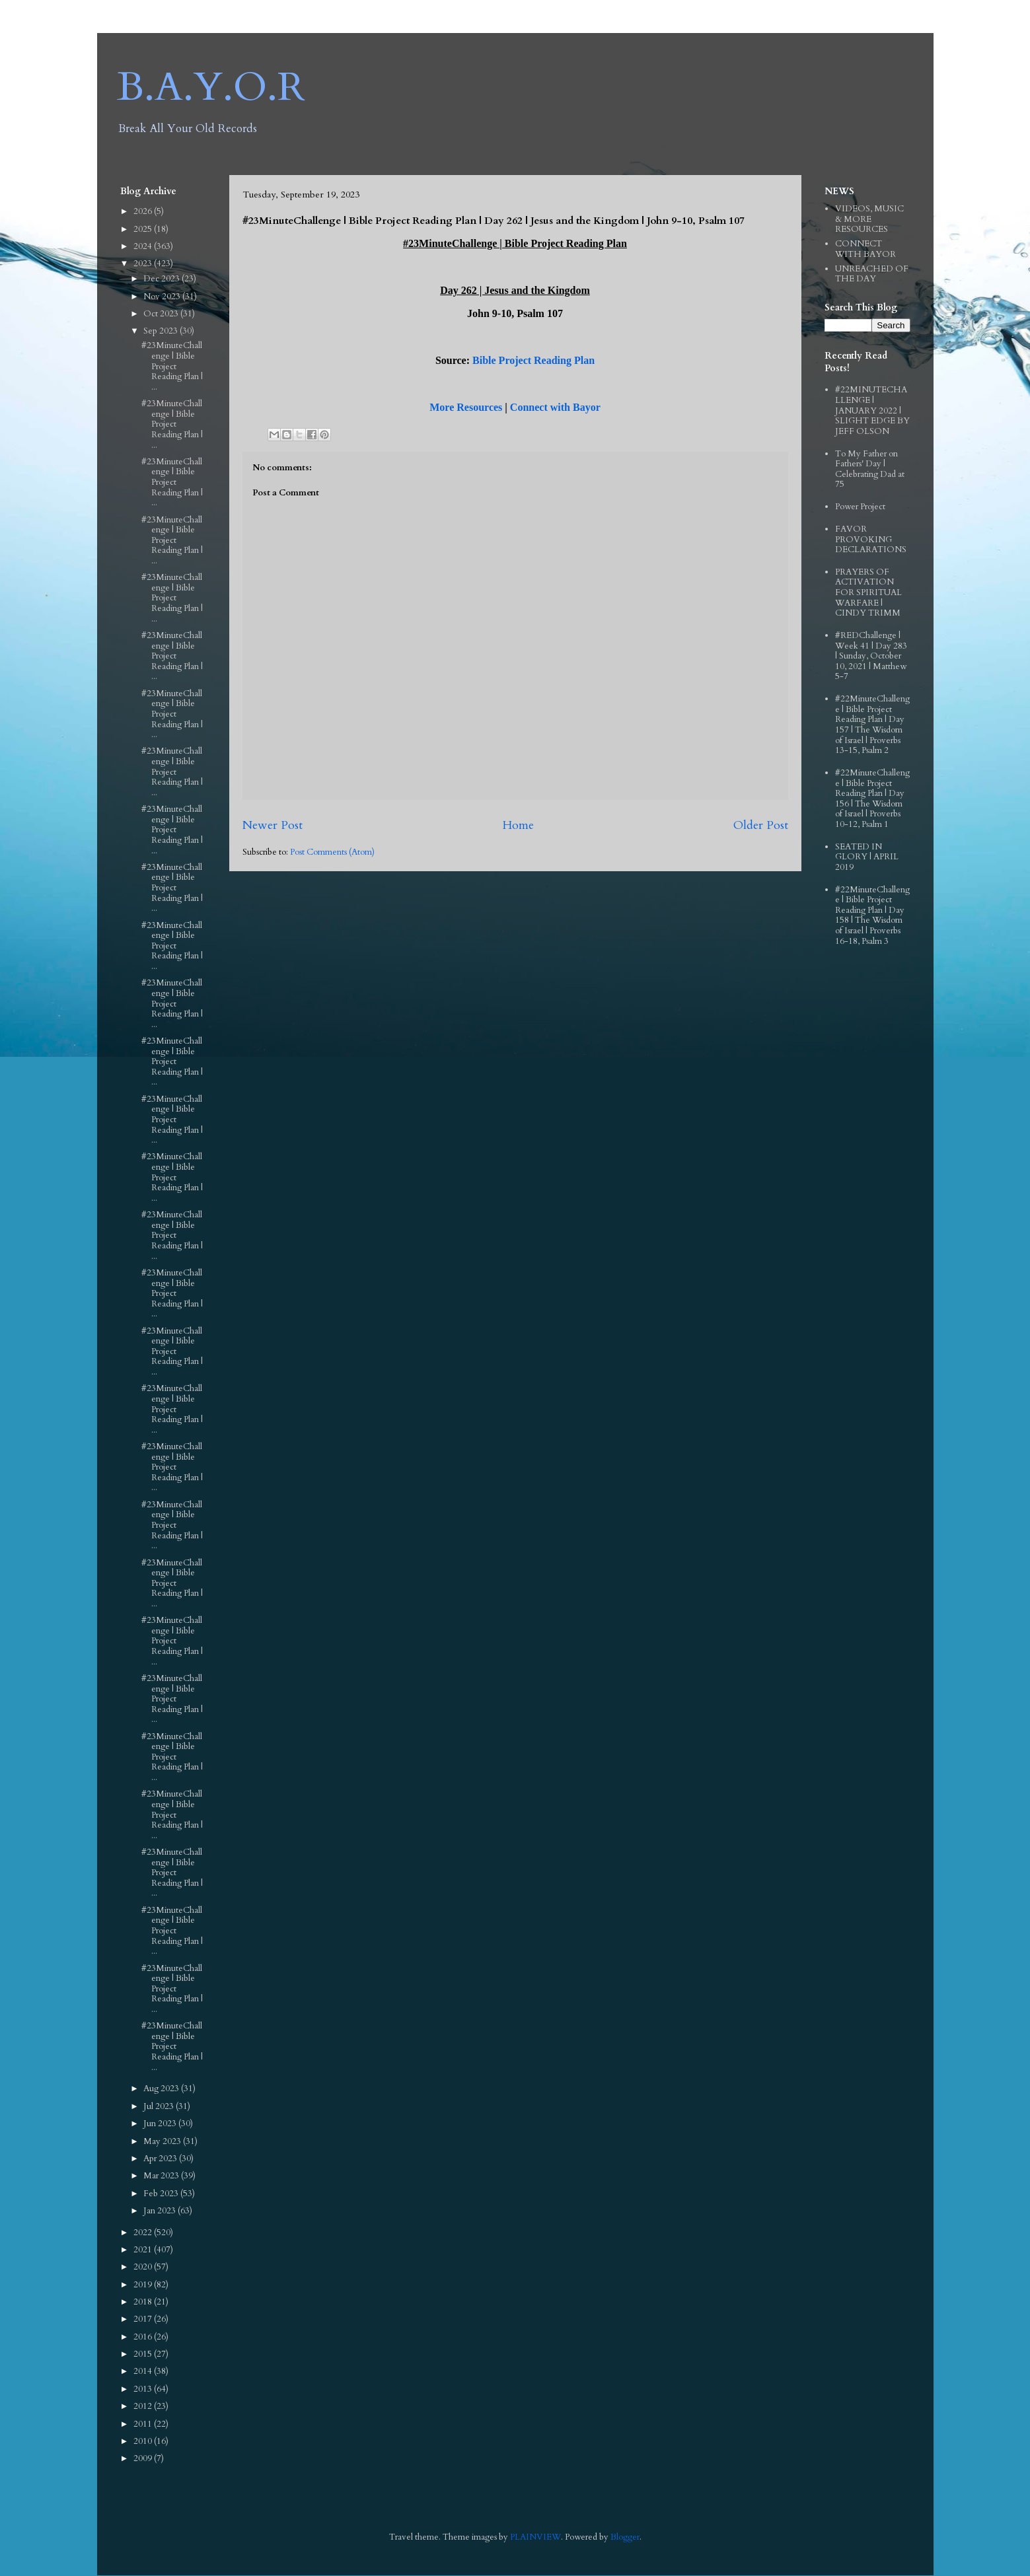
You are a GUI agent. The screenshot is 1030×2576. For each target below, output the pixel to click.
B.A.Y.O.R (211, 87)
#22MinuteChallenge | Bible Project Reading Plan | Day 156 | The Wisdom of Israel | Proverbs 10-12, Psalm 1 (872, 798)
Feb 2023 (161, 2194)
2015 (143, 2354)
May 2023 (163, 2141)
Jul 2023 (159, 2106)
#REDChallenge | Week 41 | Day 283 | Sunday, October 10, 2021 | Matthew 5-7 (871, 655)
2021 (143, 2250)
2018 (143, 2302)
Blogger (625, 2537)
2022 (143, 2232)
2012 (143, 2406)
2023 (143, 263)
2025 (143, 229)
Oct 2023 (161, 314)
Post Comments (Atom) (332, 852)
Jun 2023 (160, 2123)
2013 (143, 2389)
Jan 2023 (160, 2211)
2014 (143, 2371)
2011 (143, 2424)
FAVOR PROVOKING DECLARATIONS (870, 539)
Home (518, 825)
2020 (143, 2267)
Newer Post (272, 825)
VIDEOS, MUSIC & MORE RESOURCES (869, 219)
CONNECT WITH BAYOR (865, 249)
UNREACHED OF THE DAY (871, 274)
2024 (143, 246)
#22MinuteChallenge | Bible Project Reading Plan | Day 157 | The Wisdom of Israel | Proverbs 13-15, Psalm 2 (872, 724)
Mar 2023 (162, 2176)
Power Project (860, 507)
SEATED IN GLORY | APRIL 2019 (867, 857)
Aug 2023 (162, 2088)
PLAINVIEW (535, 2537)
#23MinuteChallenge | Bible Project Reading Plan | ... (172, 366)
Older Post (760, 825)
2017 (143, 2319)
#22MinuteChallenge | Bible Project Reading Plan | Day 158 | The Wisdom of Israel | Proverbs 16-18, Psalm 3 (872, 915)
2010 (143, 2441)
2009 (143, 2458)
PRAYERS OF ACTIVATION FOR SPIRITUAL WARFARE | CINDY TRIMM (868, 592)
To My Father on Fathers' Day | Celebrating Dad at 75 (869, 469)
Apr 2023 (161, 2159)
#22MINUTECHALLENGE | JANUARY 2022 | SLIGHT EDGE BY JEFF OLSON (872, 410)
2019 (143, 2285)
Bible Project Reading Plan (533, 360)
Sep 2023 (161, 331)
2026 (143, 211)
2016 (143, 2337)
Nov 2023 (162, 297)
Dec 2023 (162, 279)
